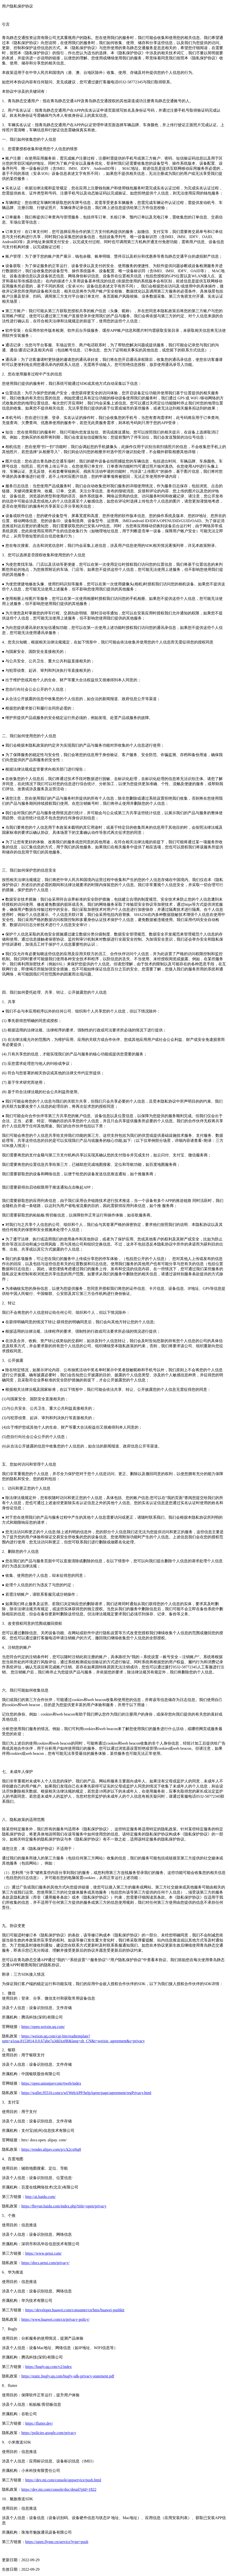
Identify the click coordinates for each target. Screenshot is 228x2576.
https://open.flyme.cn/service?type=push (56, 2542)
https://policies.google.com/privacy (48, 2433)
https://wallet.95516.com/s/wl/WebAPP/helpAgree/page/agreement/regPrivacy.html (86, 2093)
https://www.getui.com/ (43, 2253)
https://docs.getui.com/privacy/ (45, 2263)
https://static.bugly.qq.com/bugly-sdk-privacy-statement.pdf (67, 2376)
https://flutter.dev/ (39, 2423)
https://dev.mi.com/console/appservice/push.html (63, 2480)
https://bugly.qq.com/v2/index (48, 2367)
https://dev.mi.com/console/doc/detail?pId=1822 (58, 2489)
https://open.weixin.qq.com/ (43, 2027)
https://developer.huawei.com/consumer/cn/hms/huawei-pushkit (74, 2310)
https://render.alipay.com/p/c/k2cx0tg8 (51, 2149)
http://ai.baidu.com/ (40, 2197)
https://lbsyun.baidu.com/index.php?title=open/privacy (63, 2206)
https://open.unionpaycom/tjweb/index (51, 2083)
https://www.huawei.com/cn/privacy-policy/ (55, 2319)
